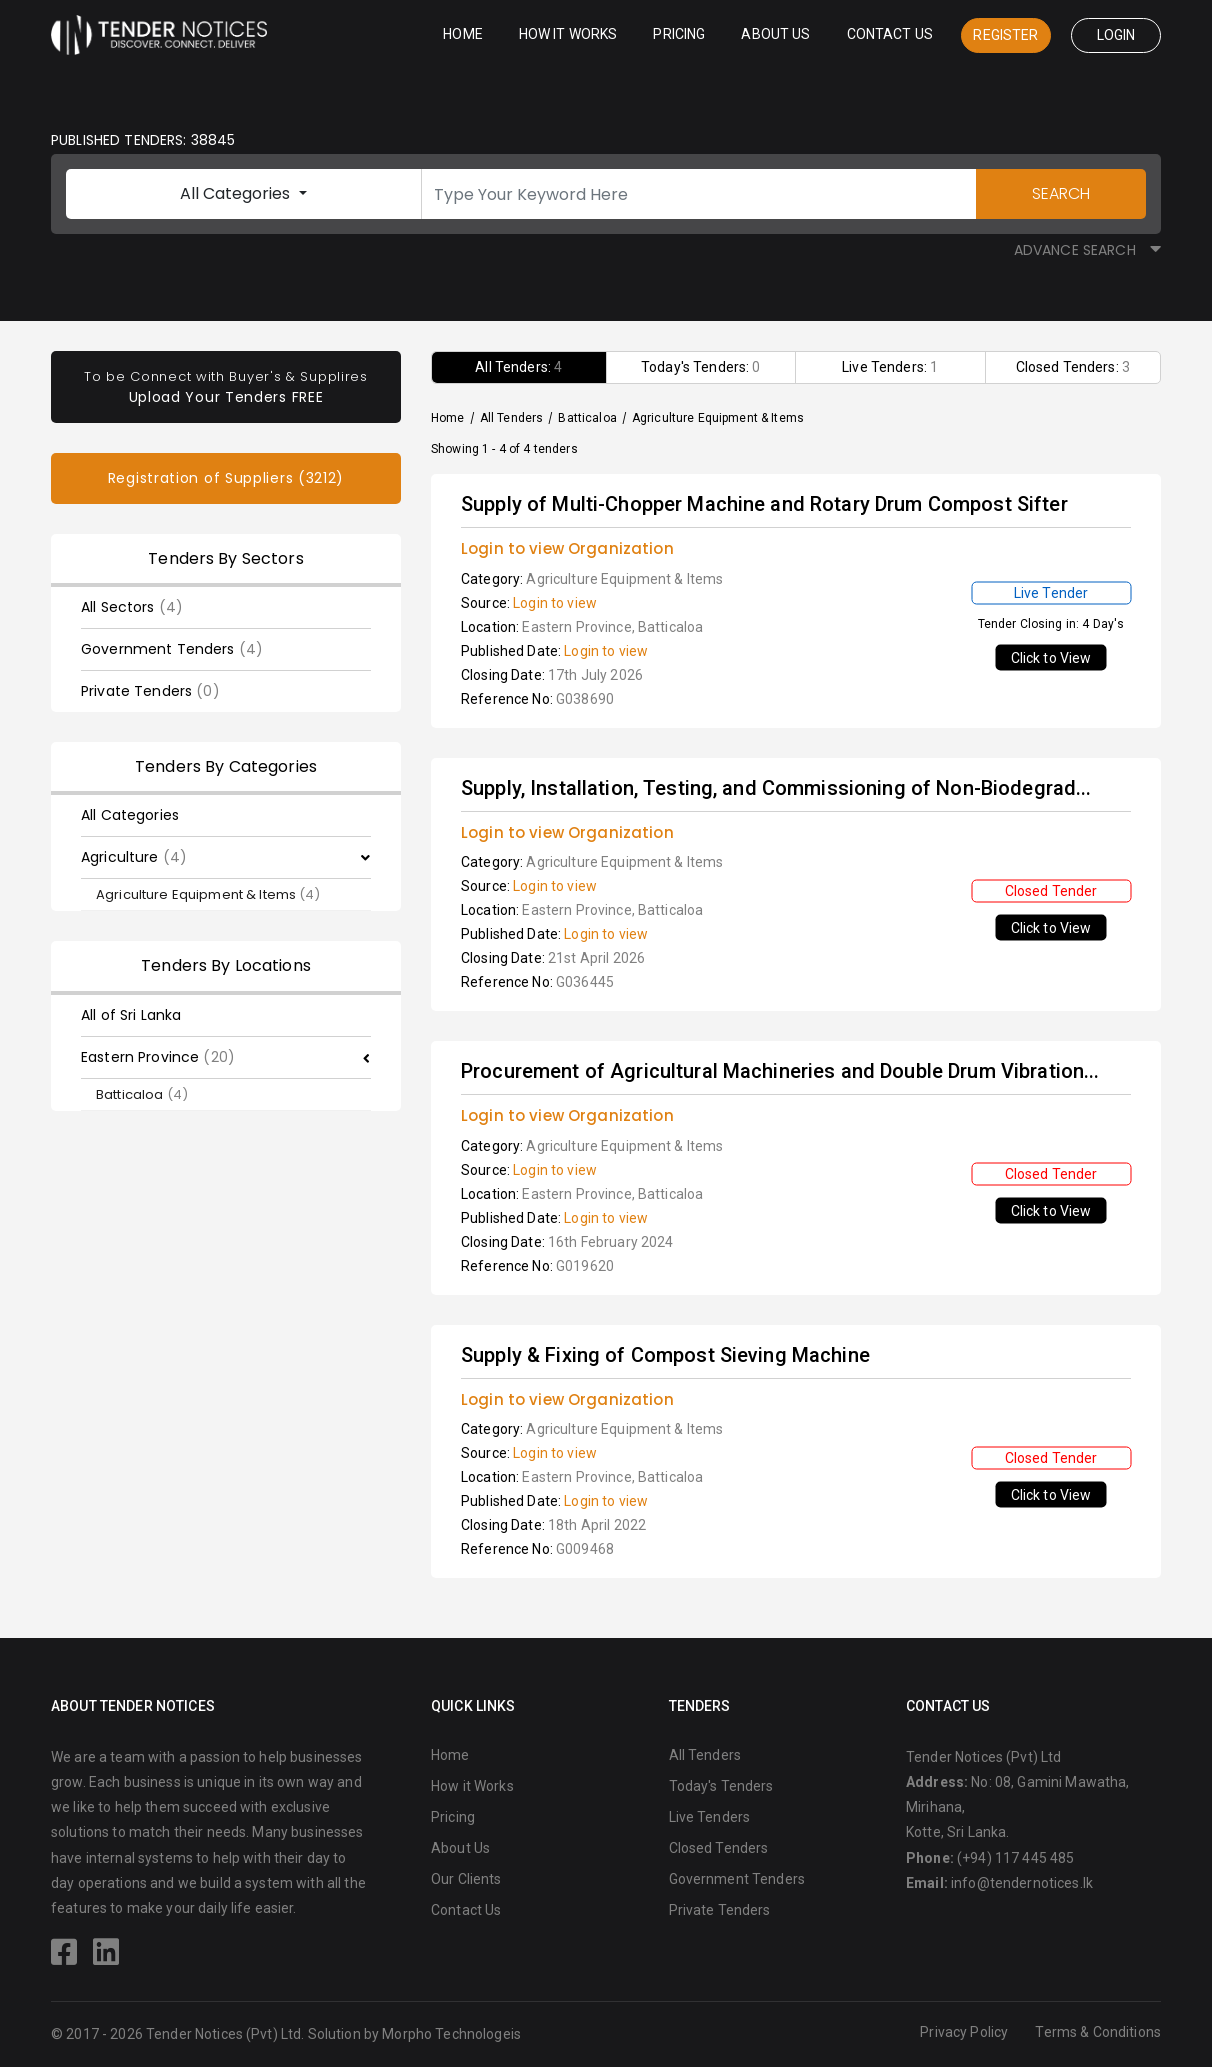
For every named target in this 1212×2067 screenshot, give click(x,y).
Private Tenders (150, 691)
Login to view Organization (567, 548)
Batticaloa (142, 1094)
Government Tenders (172, 649)
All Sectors (132, 607)
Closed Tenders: (1073, 367)
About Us (775, 34)
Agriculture (134, 857)
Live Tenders (710, 1817)
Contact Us (890, 34)
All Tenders (512, 418)
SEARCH (1061, 193)
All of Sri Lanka (131, 1015)
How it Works (568, 34)
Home (463, 34)
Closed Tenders (719, 1848)
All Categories (237, 193)
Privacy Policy (964, 2032)
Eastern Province (158, 1057)
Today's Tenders (721, 1786)
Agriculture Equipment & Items (208, 894)
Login (1116, 35)
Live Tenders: (890, 367)
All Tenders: (518, 367)
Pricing (679, 34)
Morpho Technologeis (451, 2034)
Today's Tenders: (701, 367)
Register (1005, 35)
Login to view (555, 603)
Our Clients (466, 1879)
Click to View (1051, 658)
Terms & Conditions (1098, 2032)
